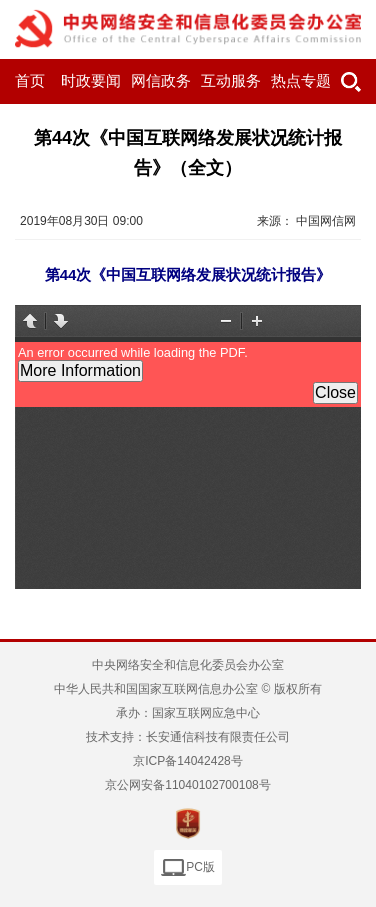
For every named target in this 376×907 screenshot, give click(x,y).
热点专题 (301, 81)
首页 (30, 81)
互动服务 (231, 81)
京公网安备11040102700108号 (188, 785)
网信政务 (161, 81)
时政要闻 (91, 81)
